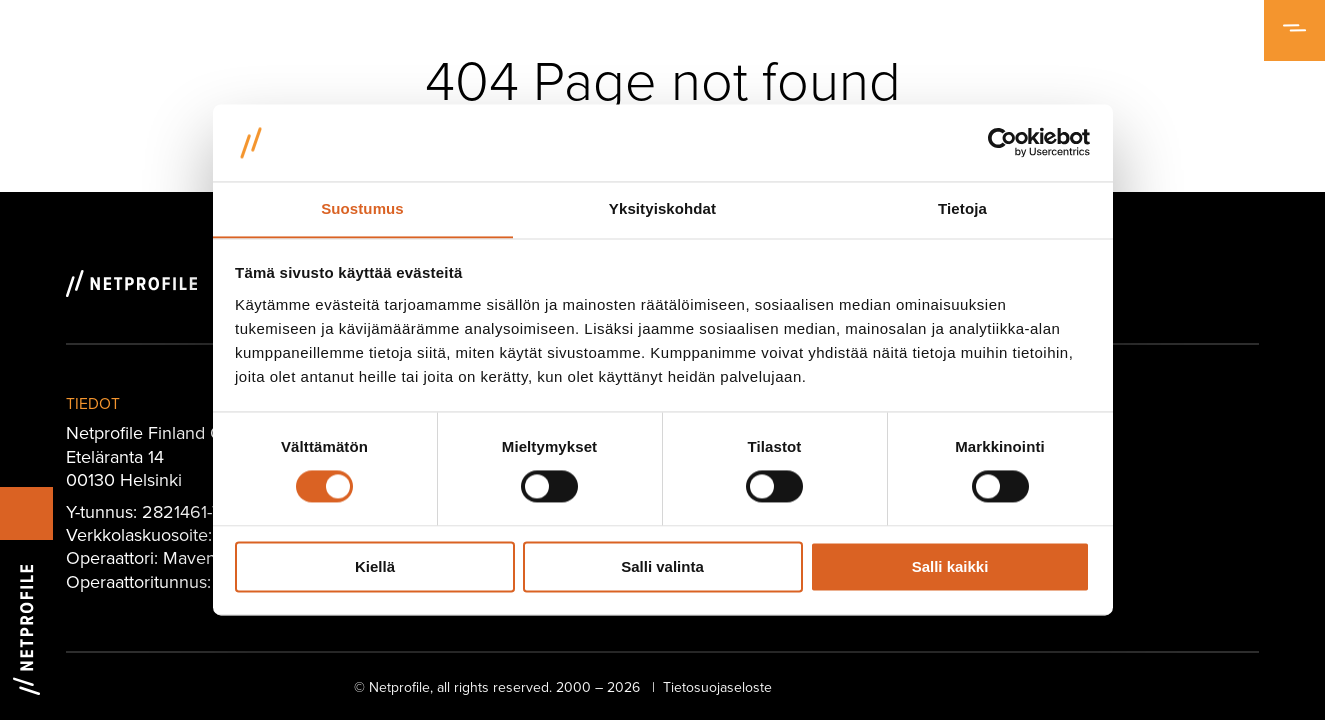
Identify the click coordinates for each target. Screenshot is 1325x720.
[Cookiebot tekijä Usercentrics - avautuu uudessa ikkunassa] (1002, 142)
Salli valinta (662, 567)
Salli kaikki (950, 567)
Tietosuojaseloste (717, 687)
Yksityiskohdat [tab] (662, 208)
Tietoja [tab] (962, 208)
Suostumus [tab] (362, 208)
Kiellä (375, 567)
